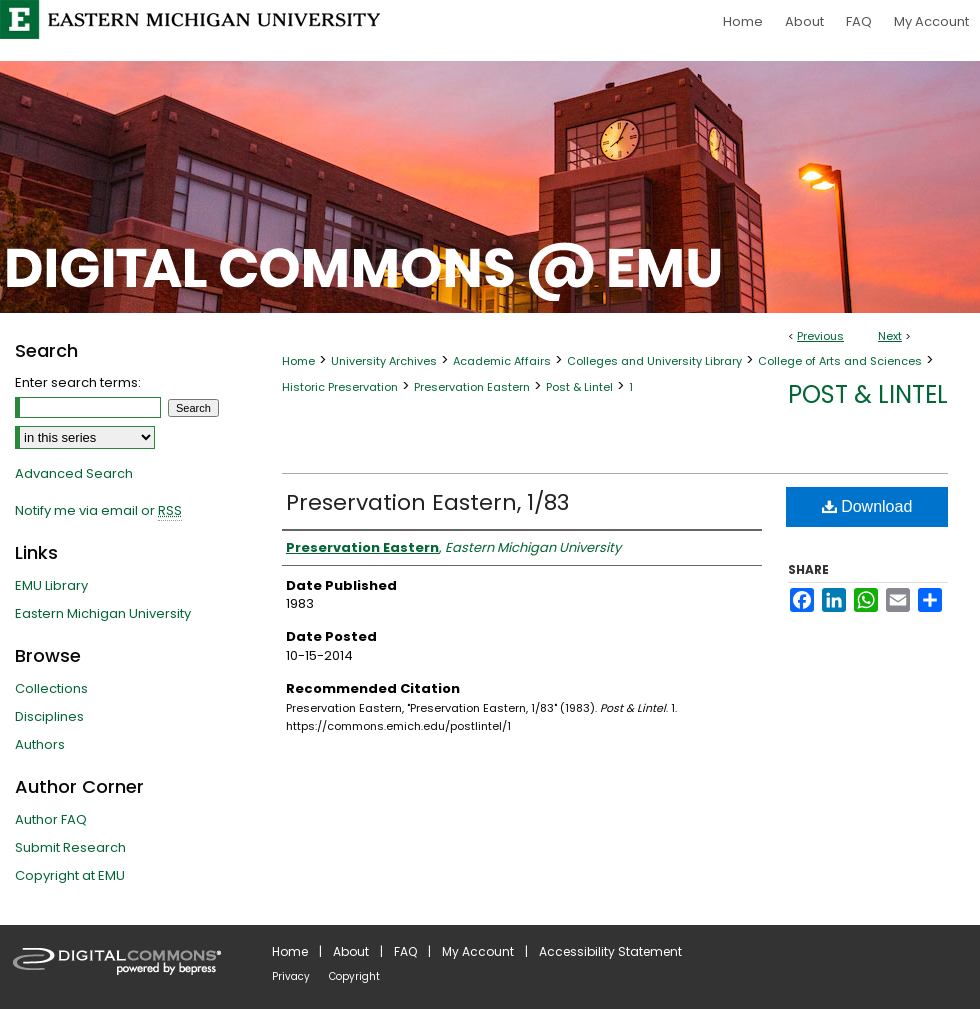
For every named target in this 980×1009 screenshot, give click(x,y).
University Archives (384, 361)
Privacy (291, 976)
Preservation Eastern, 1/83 (427, 502)
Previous (820, 336)
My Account (478, 951)
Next (890, 336)
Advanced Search (74, 473)
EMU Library (51, 585)
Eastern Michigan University (103, 613)
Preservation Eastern (472, 387)
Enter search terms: (78, 382)
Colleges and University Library (654, 361)
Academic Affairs (502, 361)
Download (867, 506)
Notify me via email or (98, 511)
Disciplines (49, 716)
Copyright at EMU (70, 875)
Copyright (354, 976)
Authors (40, 744)
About (351, 951)
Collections (51, 688)
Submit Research (70, 847)
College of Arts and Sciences (840, 361)
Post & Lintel (579, 387)
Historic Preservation (340, 387)
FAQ (405, 951)
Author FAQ (51, 819)
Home (298, 361)
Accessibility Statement (610, 951)
